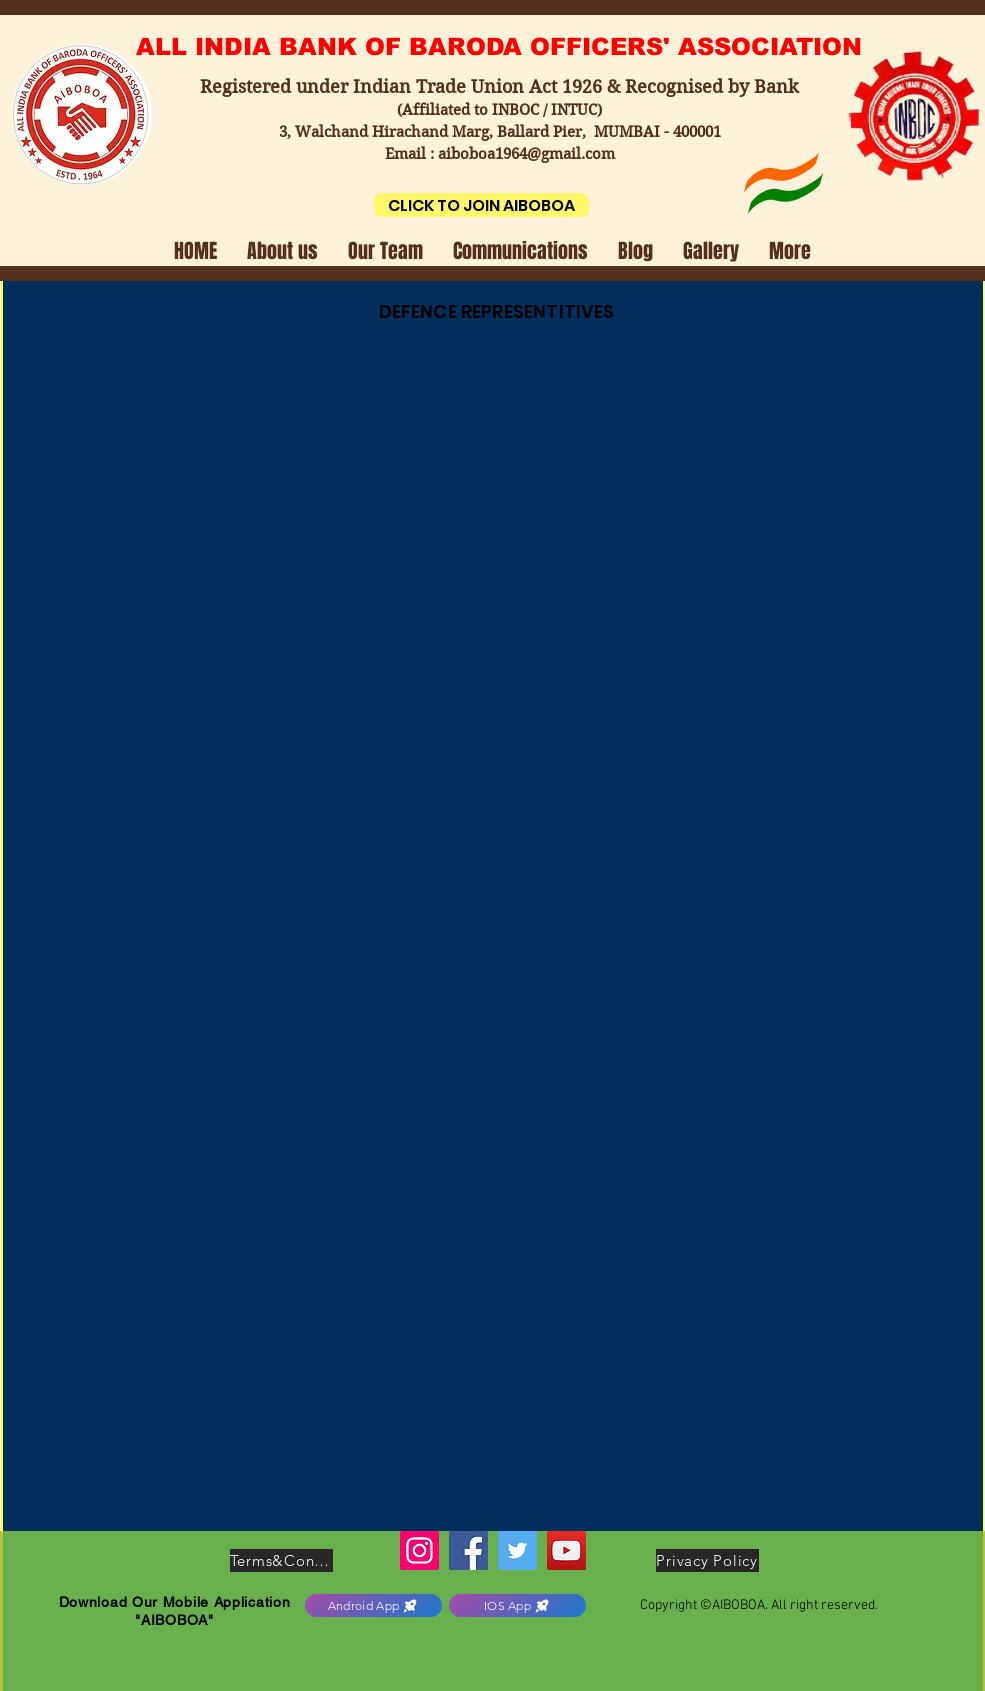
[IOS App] (517, 1605)
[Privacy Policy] (707, 1560)
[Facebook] (468, 1550)
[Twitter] (517, 1550)
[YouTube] (566, 1550)
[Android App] (373, 1605)
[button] (282, 249)
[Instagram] (419, 1550)
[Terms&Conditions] (281, 1560)
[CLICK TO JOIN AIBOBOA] (481, 205)
